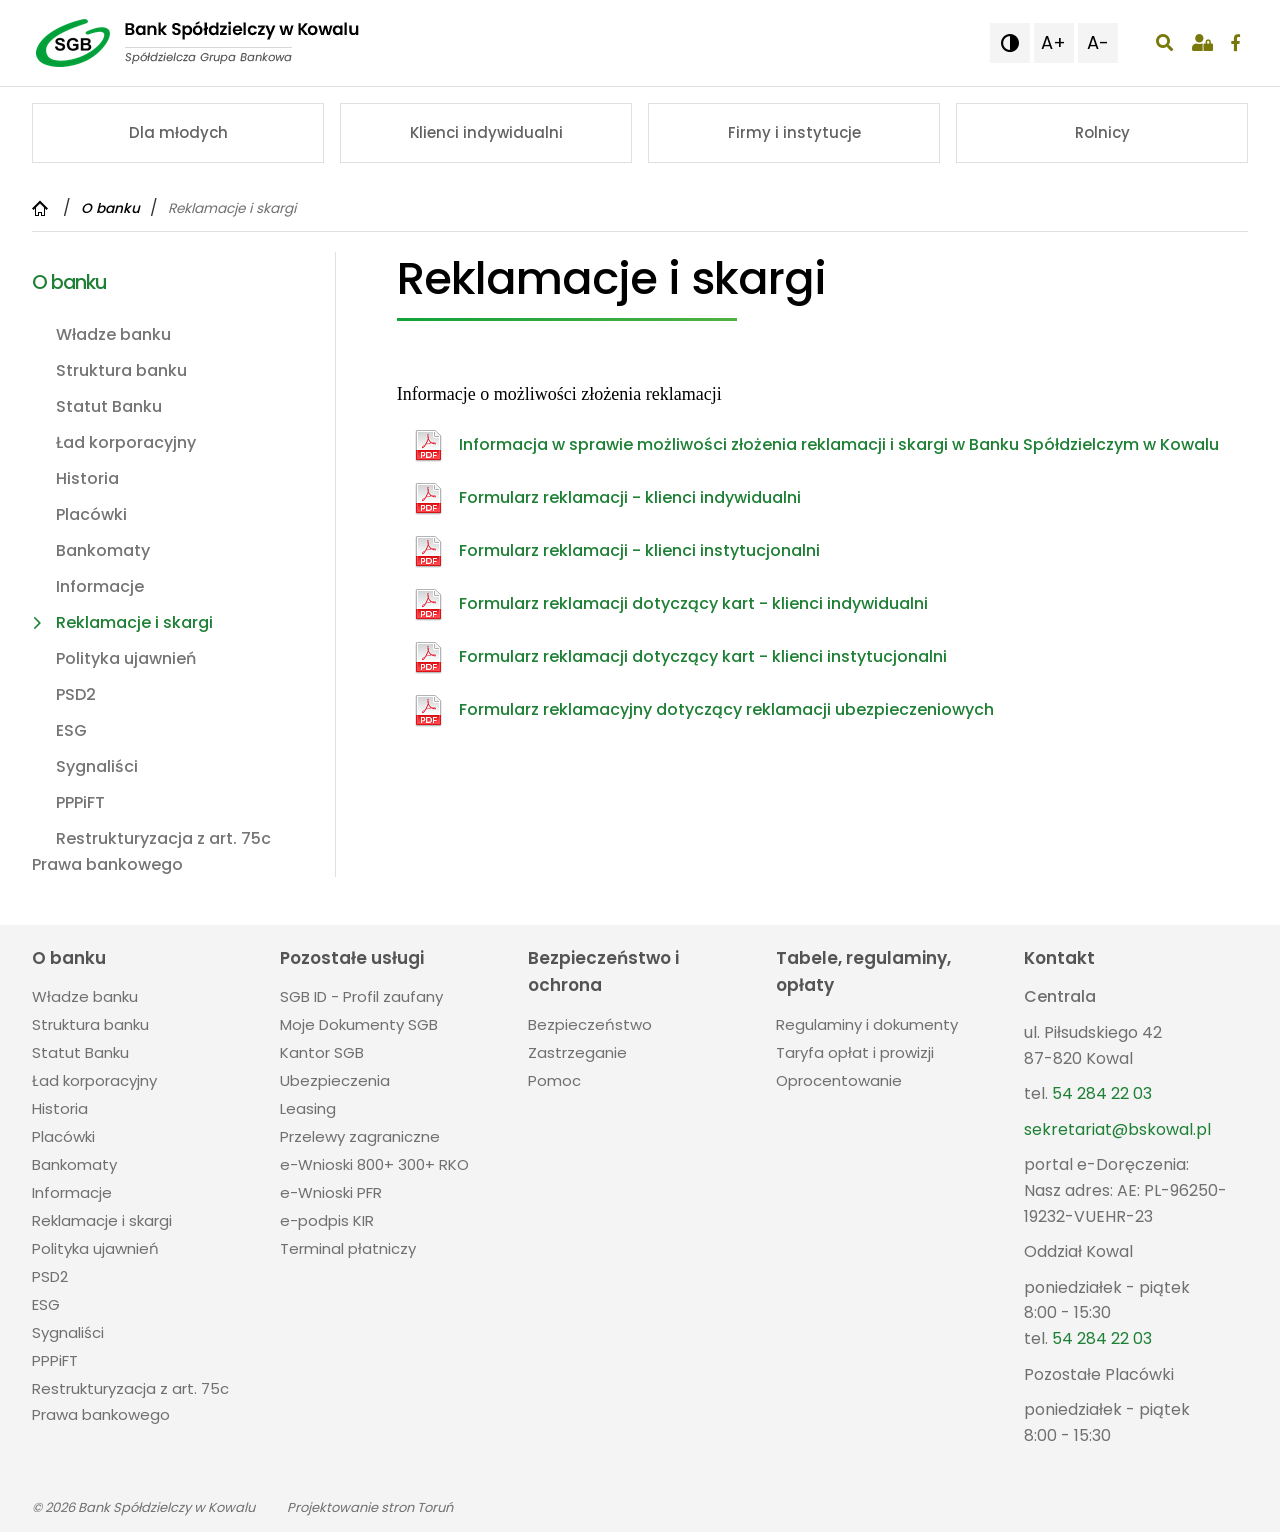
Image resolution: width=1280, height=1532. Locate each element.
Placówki (91, 514)
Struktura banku (121, 370)
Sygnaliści (97, 766)
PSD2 (76, 694)
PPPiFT (80, 802)
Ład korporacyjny (126, 442)
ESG (71, 730)
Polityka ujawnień (126, 658)
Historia (87, 478)
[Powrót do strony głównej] (42, 208)
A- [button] (1098, 42)
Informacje (100, 586)
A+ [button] (1053, 42)
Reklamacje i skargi (134, 622)
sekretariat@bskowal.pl (1117, 1129)
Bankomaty (103, 550)
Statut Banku (109, 406)
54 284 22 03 (1102, 1093)
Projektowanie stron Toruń (370, 1507)
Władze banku (113, 334)
